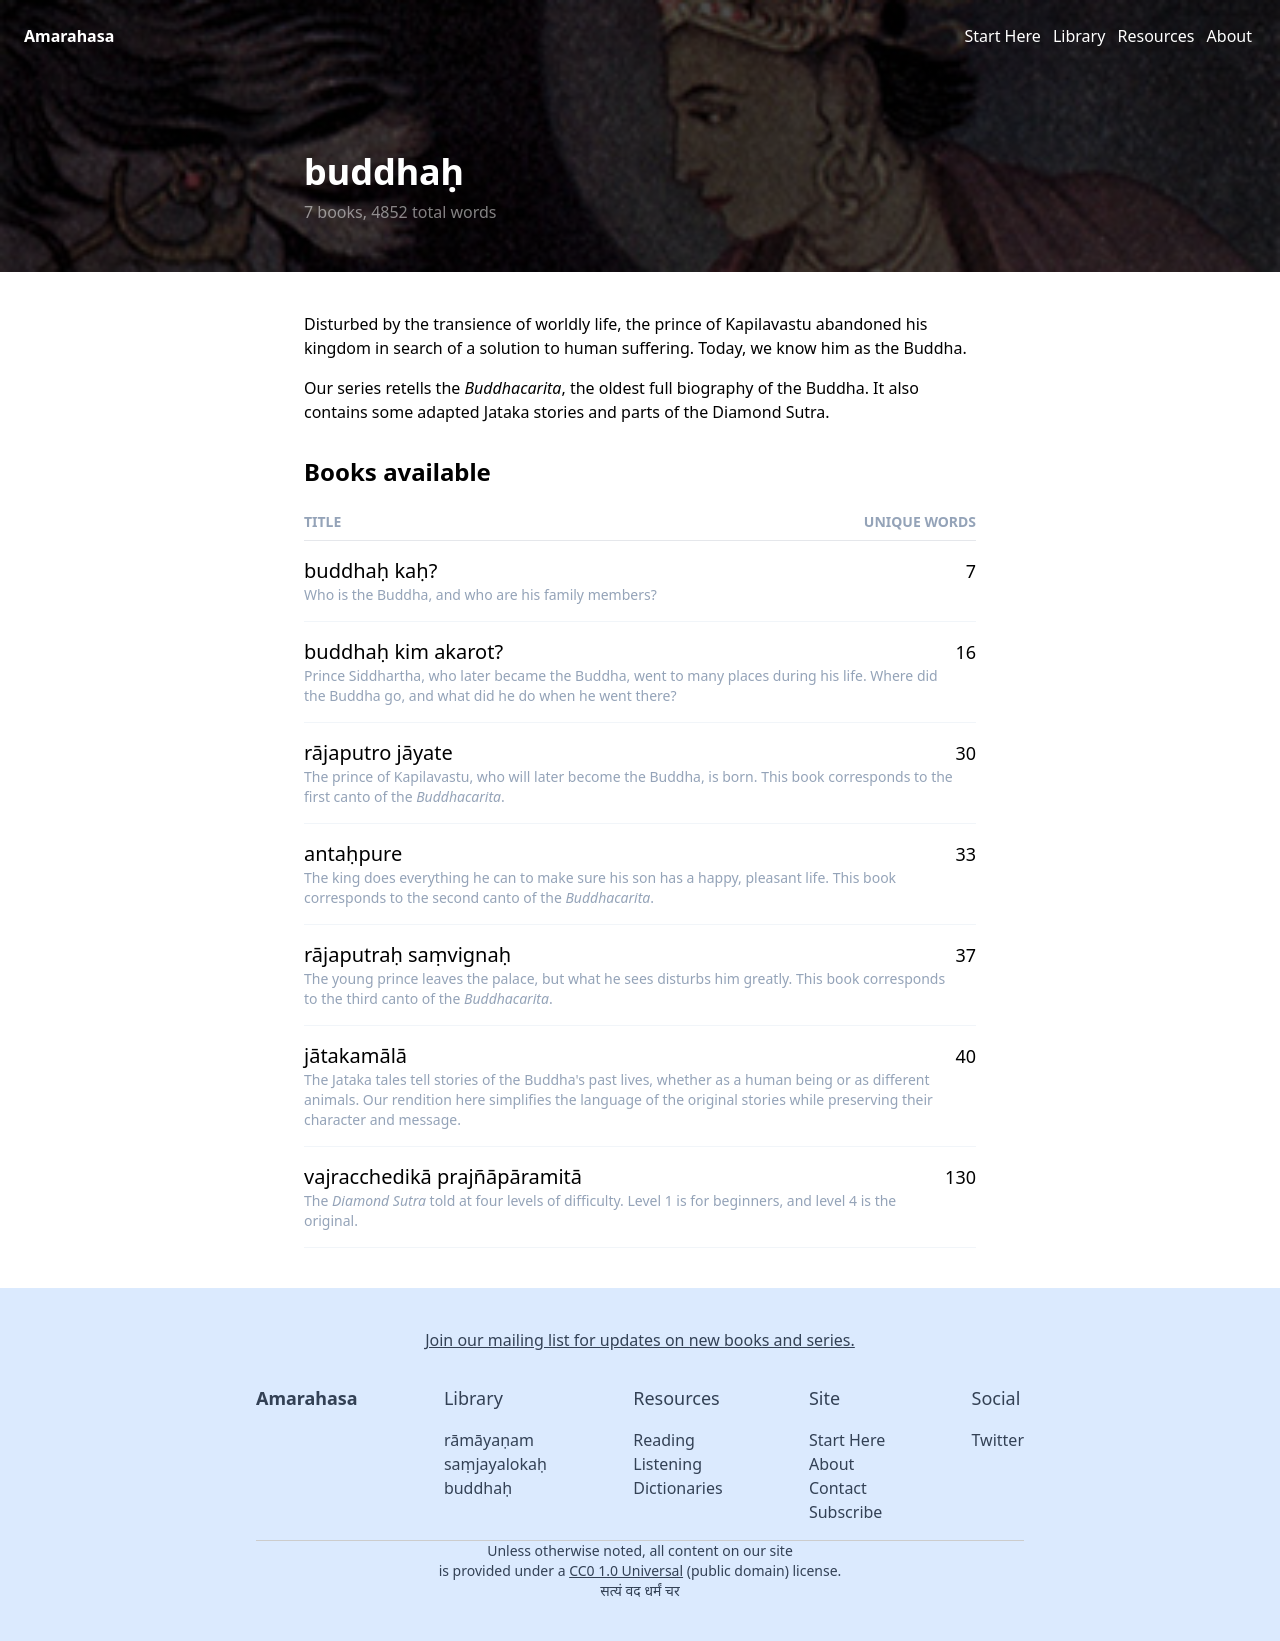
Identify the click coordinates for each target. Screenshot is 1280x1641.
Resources (1156, 36)
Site (824, 1398)
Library (1079, 36)
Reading (664, 1440)
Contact (838, 1488)
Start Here (1003, 36)
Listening (667, 1464)
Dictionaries (677, 1488)
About (1229, 36)
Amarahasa (69, 36)
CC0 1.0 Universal (626, 1570)
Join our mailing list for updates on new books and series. (640, 1340)
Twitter (998, 1440)
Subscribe (845, 1512)
